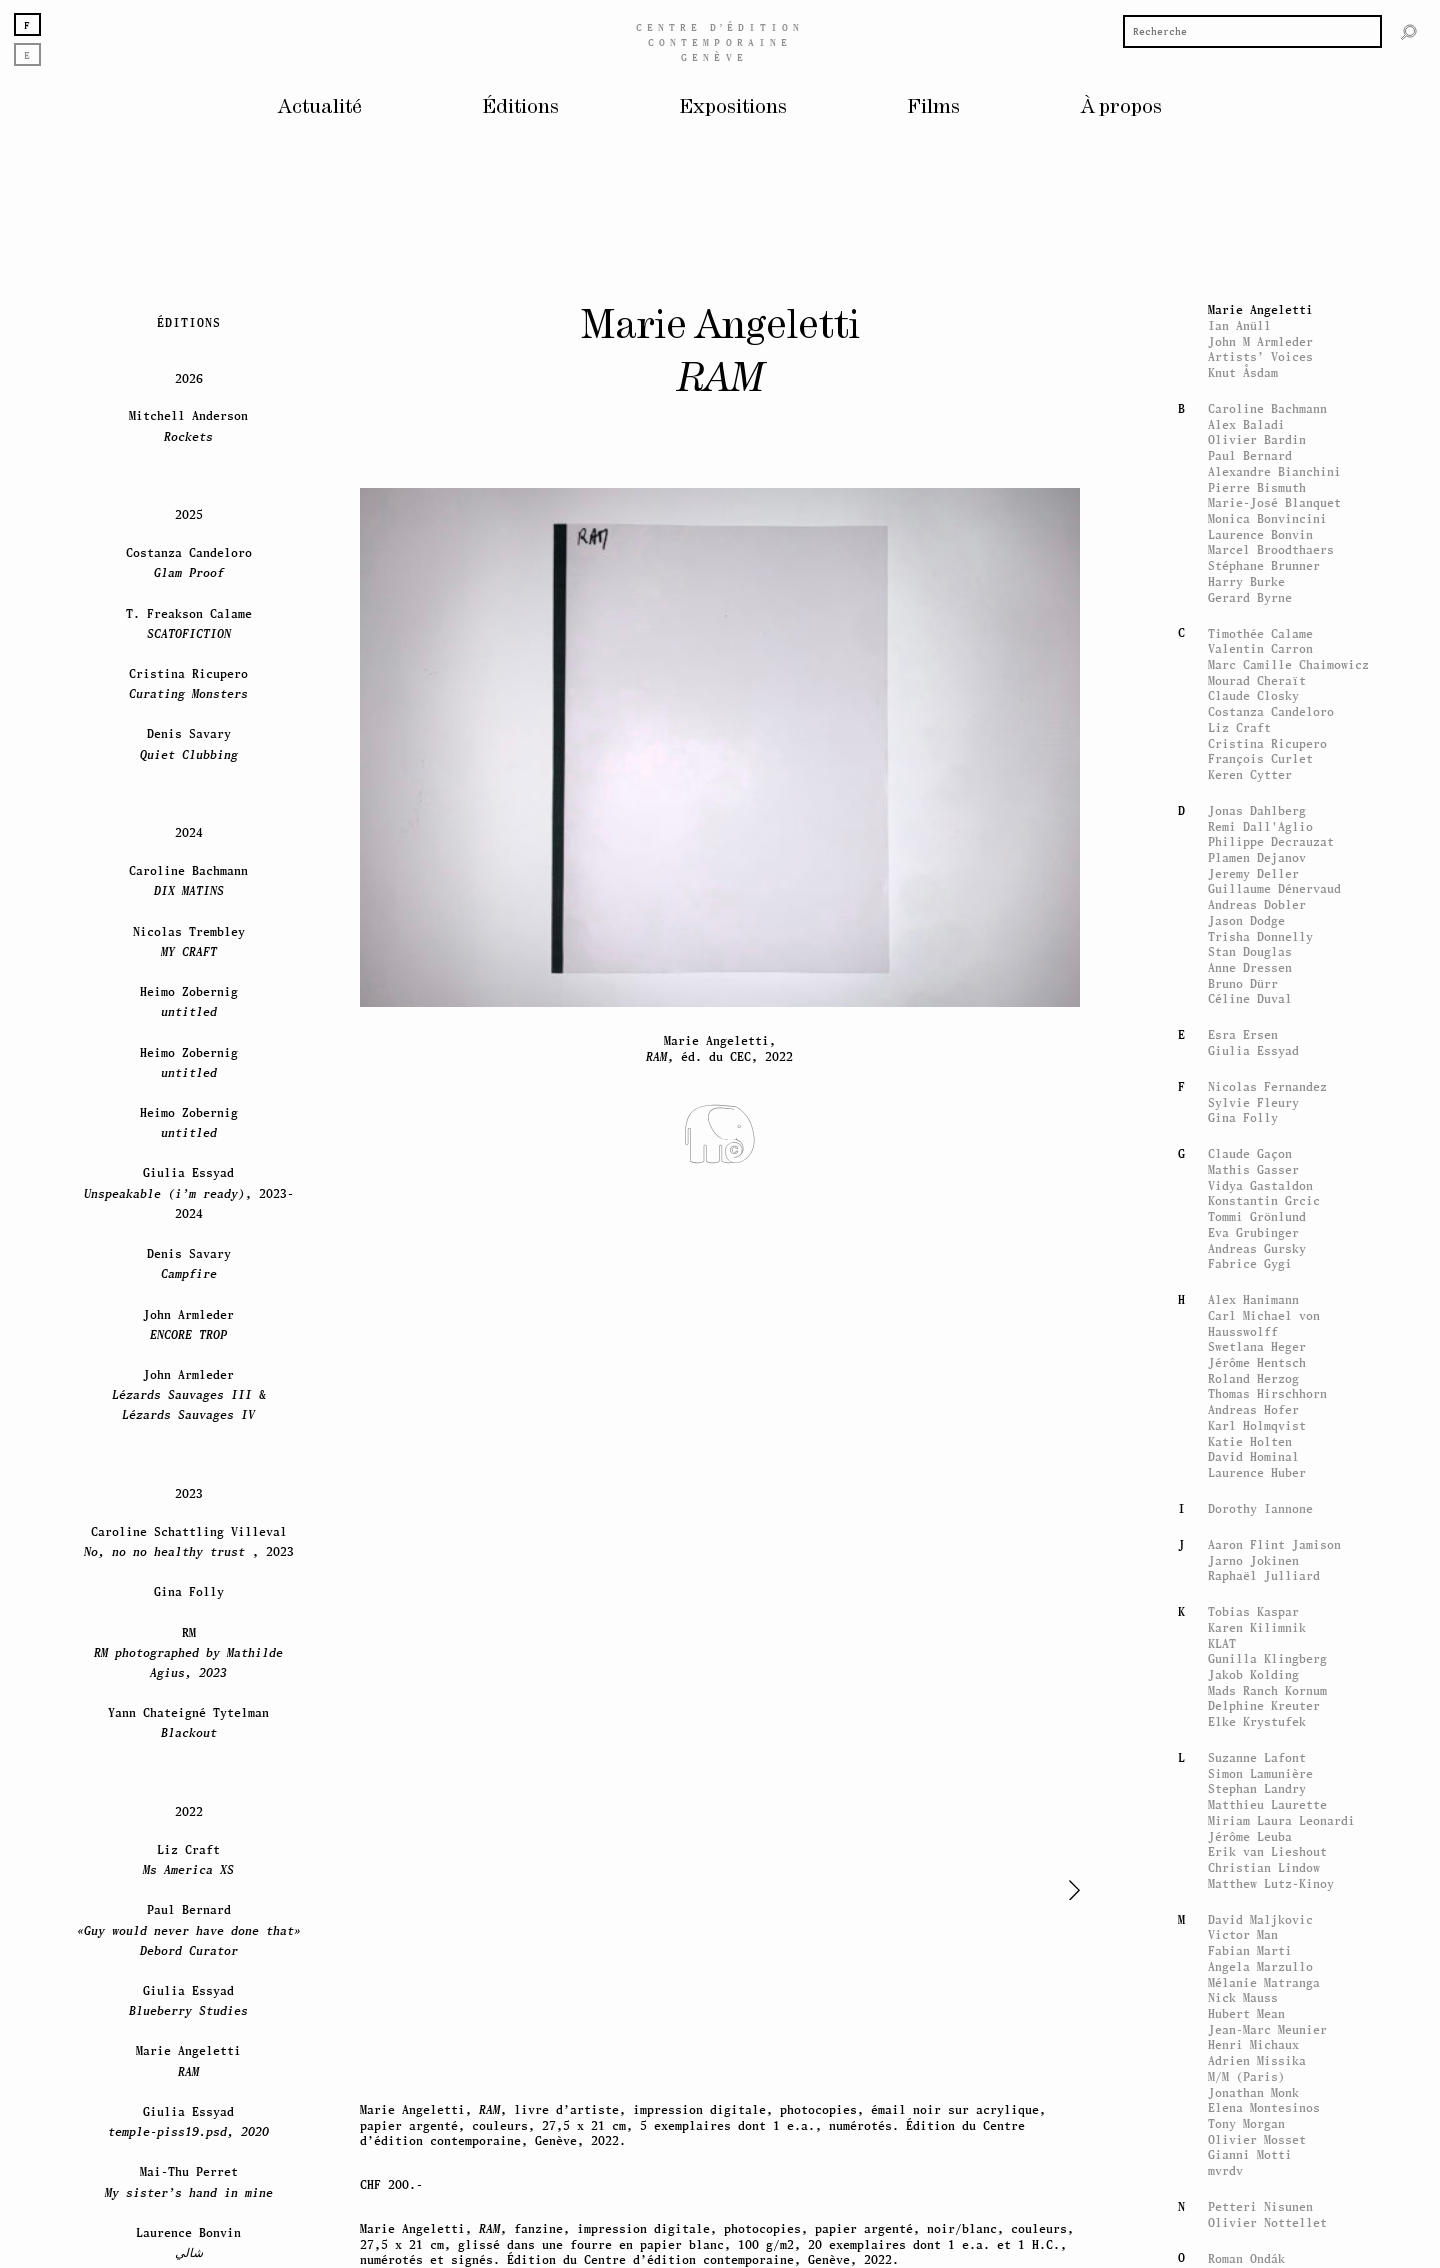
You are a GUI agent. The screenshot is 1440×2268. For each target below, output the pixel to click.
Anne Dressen (1250, 2157)
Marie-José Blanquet (1274, 1692)
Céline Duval (1250, 2188)
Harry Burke (1246, 1770)
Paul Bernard (1250, 1645)
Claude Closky (1253, 1885)
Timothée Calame (1260, 1822)
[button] (1045, 1890)
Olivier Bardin (1257, 1629)
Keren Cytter (1250, 1963)
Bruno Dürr (1243, 2172)
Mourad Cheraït (1257, 1869)
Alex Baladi (1246, 1613)
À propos (1121, 107)
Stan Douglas (1250, 2141)
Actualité (320, 107)
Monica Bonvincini (1267, 1708)
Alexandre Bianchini (1274, 1660)
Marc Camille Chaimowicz (1288, 1853)
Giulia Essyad (1253, 2240)
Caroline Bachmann (1267, 1598)
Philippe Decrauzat (1271, 2031)
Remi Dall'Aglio (1260, 2015)
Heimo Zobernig (189, 2191)
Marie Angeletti (1260, 1499)
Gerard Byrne (1250, 1786)
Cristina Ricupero (1267, 1932)
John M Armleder (1260, 1530)
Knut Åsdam (1243, 1562)
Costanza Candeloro (1271, 1901)
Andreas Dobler (1257, 2094)
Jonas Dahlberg (1257, 1999)
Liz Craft (1239, 1916)
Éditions (521, 107)
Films (934, 107)
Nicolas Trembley (189, 2130)
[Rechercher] (1409, 31)
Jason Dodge (1246, 2109)
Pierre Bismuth (1257, 1676)
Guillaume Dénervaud (1274, 2078)
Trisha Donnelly (1260, 2125)
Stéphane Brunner (1264, 1755)
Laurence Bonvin (1260, 1723)
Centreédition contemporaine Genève (720, 42)
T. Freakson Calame (189, 1812)
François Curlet (1260, 1948)
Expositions (733, 107)
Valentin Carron (1260, 1838)
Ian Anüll (1239, 1514)
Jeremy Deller (1253, 2062)
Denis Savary (189, 1933)
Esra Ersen (1243, 2224)
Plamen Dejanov (1257, 2047)
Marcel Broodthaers (1271, 1739)
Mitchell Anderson (188, 1615)
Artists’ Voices (1260, 1546)
